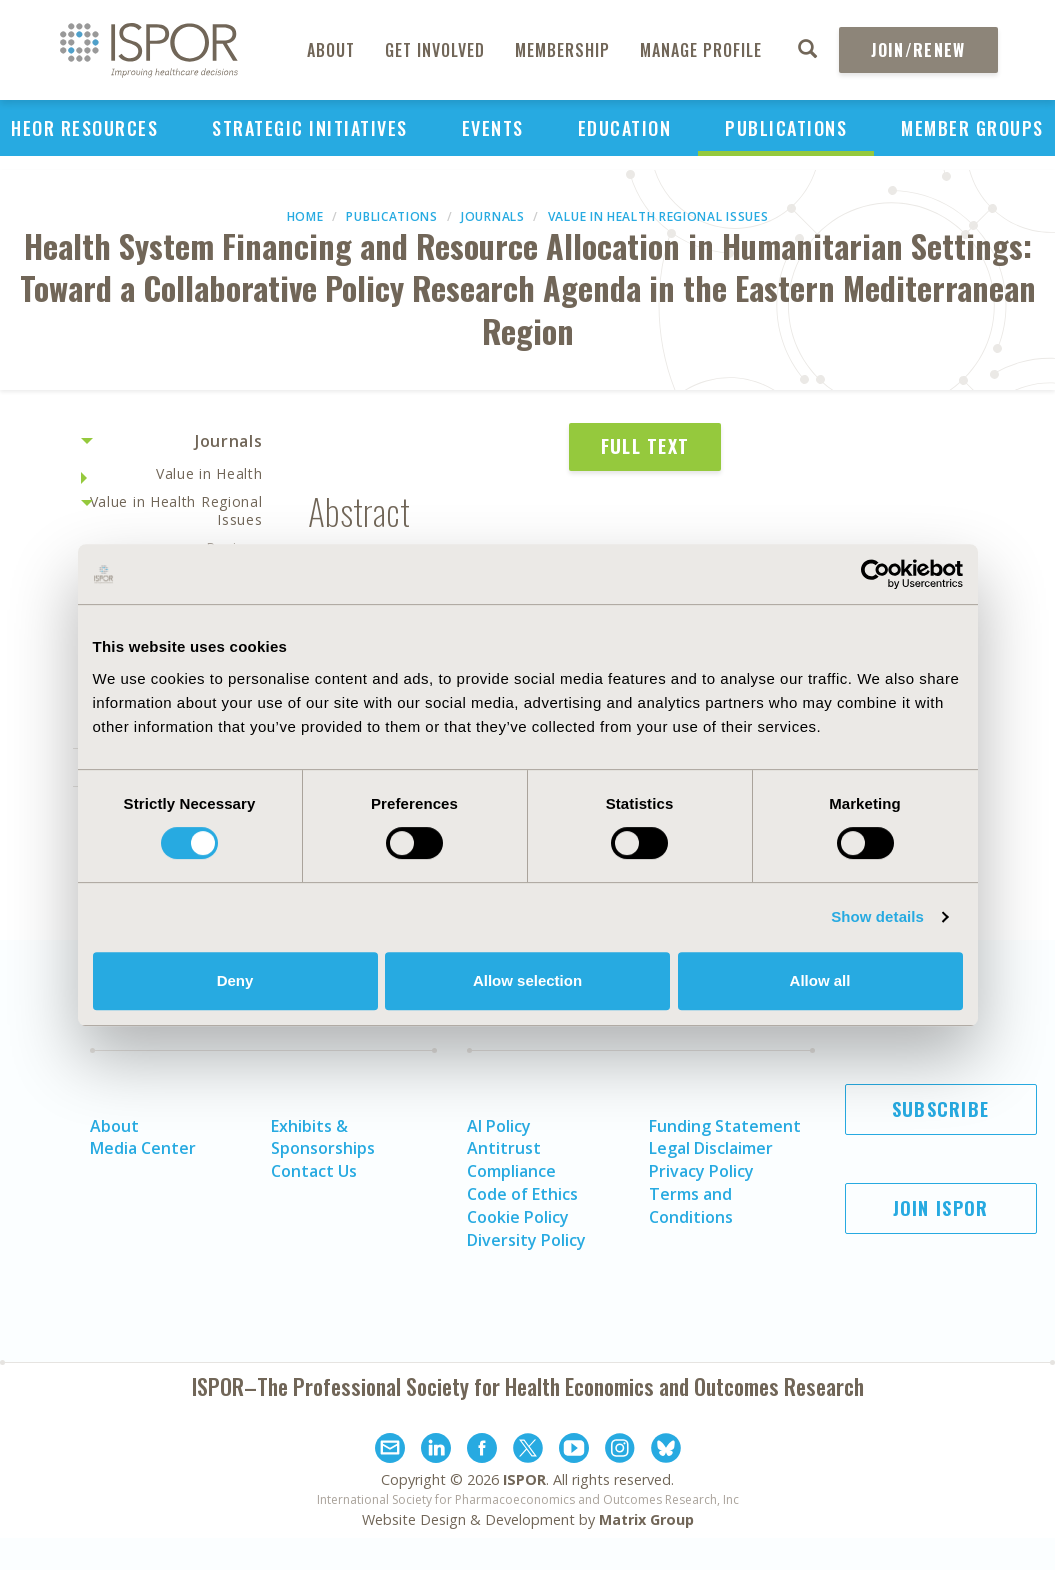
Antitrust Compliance (511, 1159)
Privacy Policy (701, 1171)
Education (625, 128)
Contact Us (314, 1171)
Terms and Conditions (691, 1205)
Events (493, 128)
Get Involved (435, 50)
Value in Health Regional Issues (658, 216)
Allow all (820, 980)
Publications (786, 128)
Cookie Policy (518, 1217)
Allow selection (527, 980)
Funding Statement (725, 1126)
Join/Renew (918, 50)
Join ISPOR (941, 1208)
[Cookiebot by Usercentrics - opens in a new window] (875, 574)
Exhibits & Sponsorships (323, 1137)
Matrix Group (646, 1519)
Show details (877, 916)
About (331, 50)
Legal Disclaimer (711, 1148)
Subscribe (941, 1109)
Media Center (143, 1148)
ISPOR (524, 1479)
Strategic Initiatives (310, 128)
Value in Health (209, 473)
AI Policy (499, 1126)
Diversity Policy (526, 1240)
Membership (562, 50)
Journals (493, 216)
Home (305, 216)
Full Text (645, 446)
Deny (235, 980)
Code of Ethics (522, 1194)
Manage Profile (701, 50)
